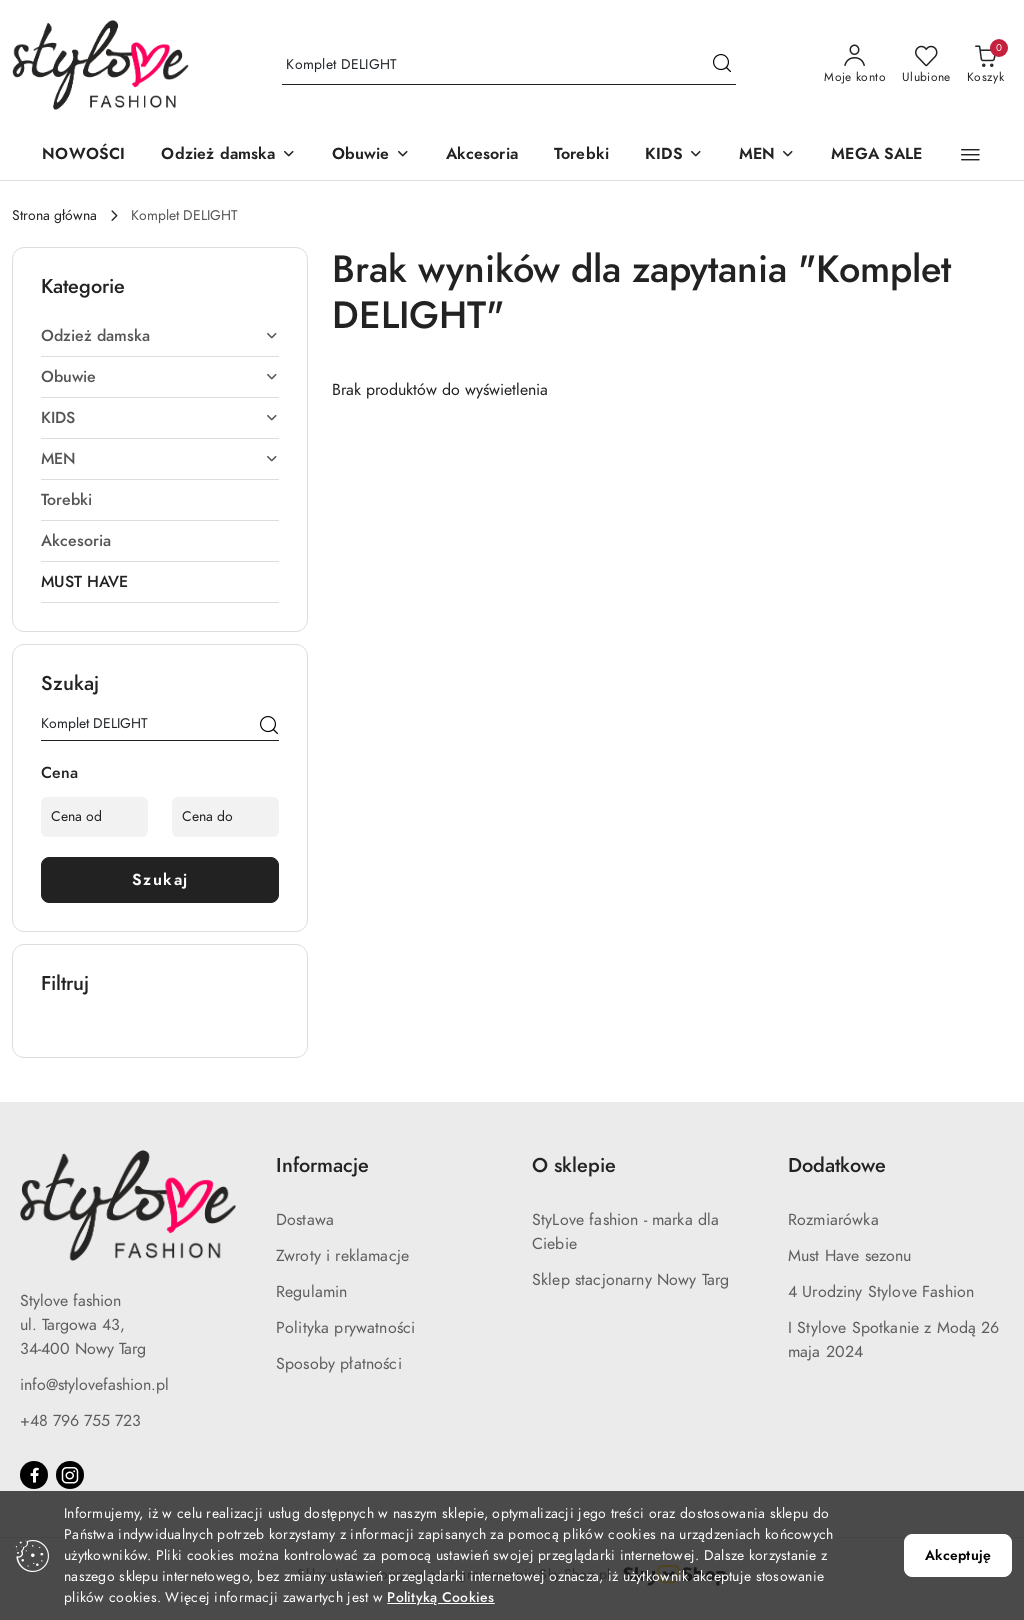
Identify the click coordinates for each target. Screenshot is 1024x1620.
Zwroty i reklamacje (342, 1256)
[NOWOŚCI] (83, 155)
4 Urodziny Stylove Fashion (881, 1292)
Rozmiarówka (833, 1220)
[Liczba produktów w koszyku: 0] (985, 65)
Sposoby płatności (339, 1364)
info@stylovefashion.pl (94, 1385)
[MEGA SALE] (876, 155)
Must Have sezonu (850, 1256)
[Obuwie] (371, 155)
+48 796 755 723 (80, 1421)
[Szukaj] (269, 727)
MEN (160, 459)
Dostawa (305, 1220)
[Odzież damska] (228, 155)
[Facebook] (34, 1475)
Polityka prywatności (345, 1328)
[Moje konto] (855, 65)
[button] (970, 155)
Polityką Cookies (440, 1597)
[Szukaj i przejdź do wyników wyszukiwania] (722, 65)
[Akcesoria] (482, 155)
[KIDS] (674, 155)
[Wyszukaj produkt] (509, 64)
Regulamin (311, 1292)
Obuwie (160, 377)
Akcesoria (76, 541)
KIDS (160, 418)
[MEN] (767, 155)
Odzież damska (160, 336)
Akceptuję (958, 1555)
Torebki (66, 500)
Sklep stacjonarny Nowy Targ (630, 1280)
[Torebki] (581, 155)
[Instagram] (70, 1475)
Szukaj (160, 880)
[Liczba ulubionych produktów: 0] (926, 65)
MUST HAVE (84, 582)
